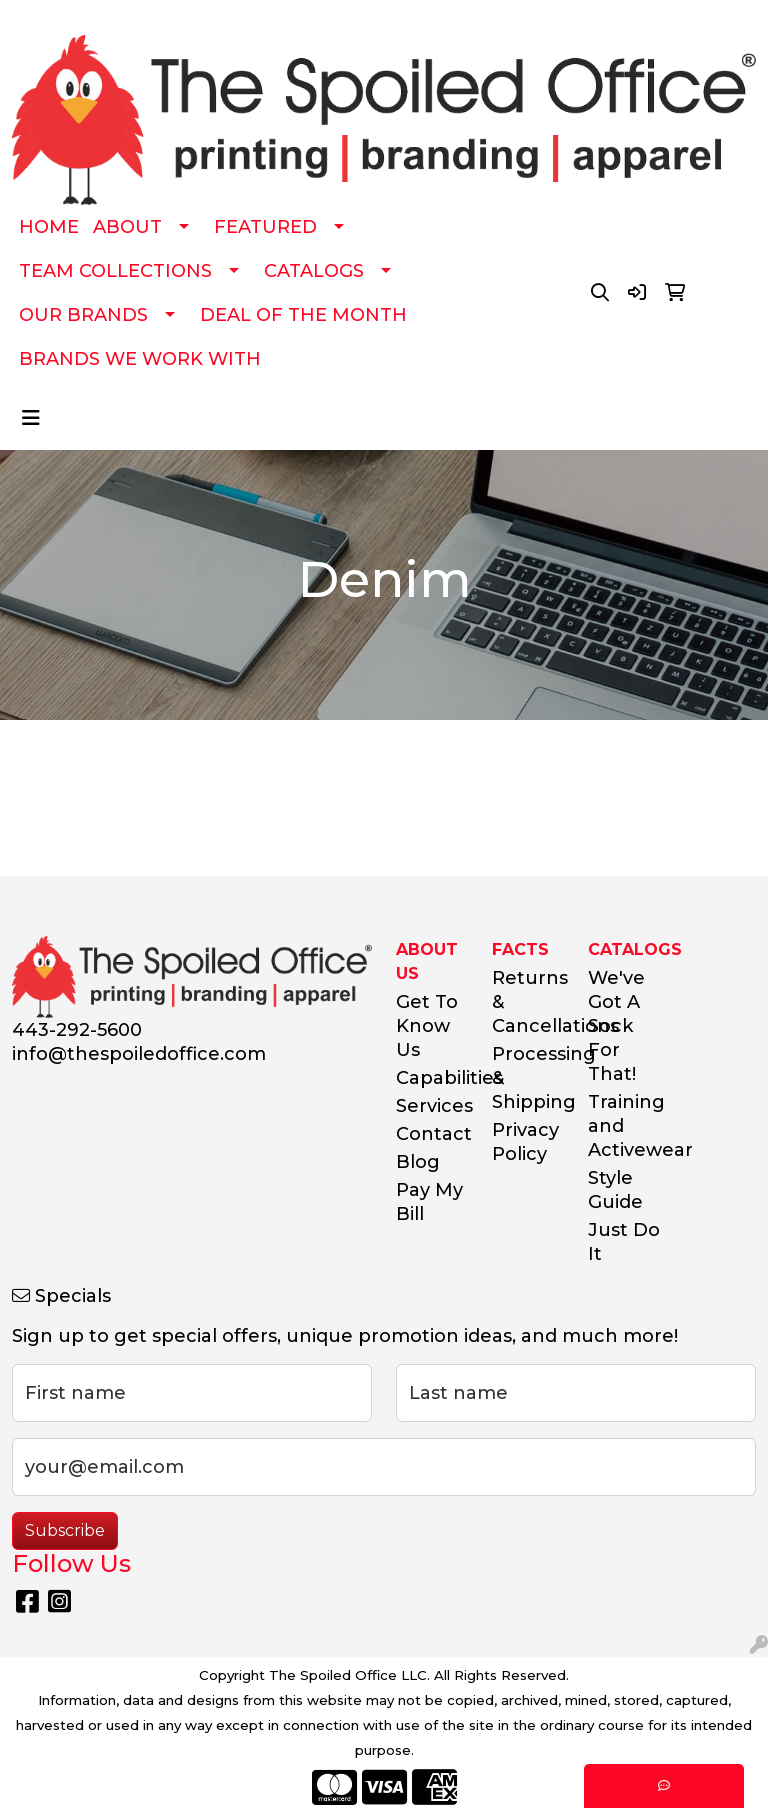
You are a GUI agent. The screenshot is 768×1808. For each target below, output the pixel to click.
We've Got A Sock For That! (616, 1026)
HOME (49, 227)
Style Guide (615, 1190)
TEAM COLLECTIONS (115, 271)
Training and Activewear (624, 1126)
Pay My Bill (429, 1202)
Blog (418, 1162)
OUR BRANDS (83, 315)
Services (432, 1106)
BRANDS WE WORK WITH (140, 359)
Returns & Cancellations (528, 1002)
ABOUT (127, 227)
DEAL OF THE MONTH (303, 315)
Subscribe (65, 1530)
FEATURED (265, 227)
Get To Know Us (427, 1026)
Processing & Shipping (528, 1078)
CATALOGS (314, 271)
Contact (432, 1134)
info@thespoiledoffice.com (139, 1054)
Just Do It (624, 1242)
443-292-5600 (77, 1030)
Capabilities (432, 1078)
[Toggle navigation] (31, 418)
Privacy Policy (525, 1142)
